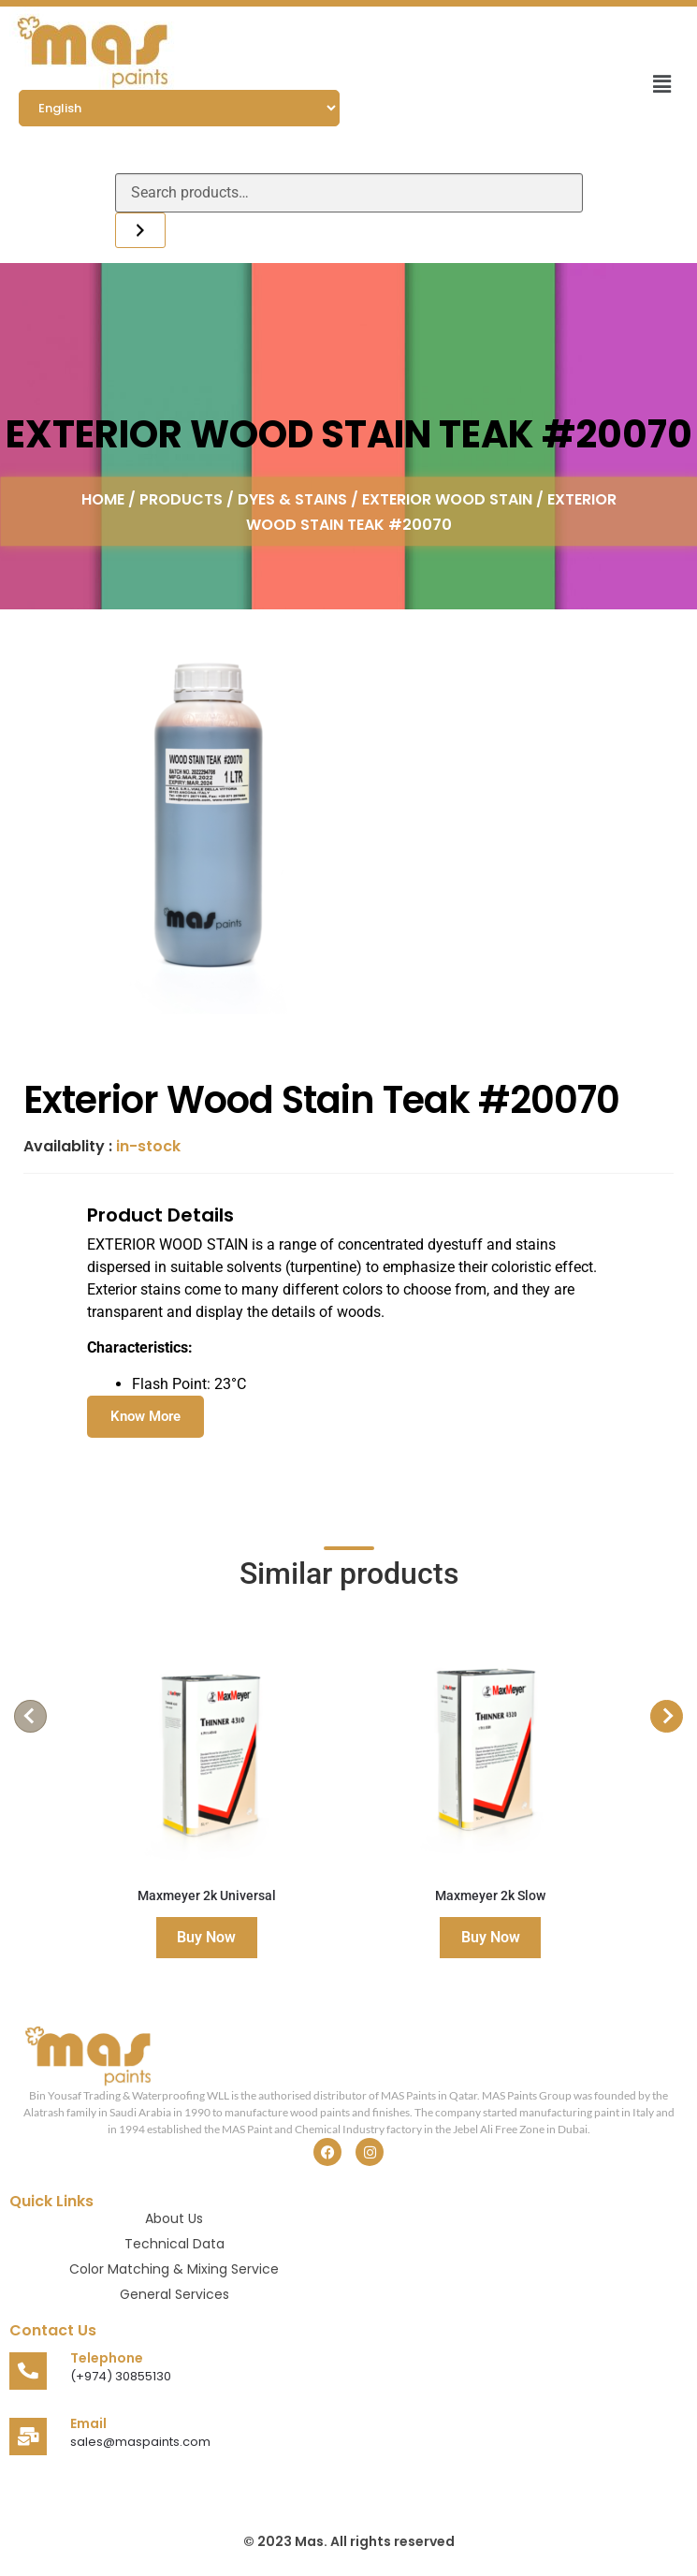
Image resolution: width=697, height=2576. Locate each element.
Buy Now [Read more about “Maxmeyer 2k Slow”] (490, 1937)
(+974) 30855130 (120, 2376)
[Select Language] (179, 108)
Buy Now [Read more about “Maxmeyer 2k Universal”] (206, 1937)
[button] (662, 83)
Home (102, 498)
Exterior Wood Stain (447, 498)
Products (181, 498)
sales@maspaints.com (140, 2442)
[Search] (140, 230)
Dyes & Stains (292, 498)
